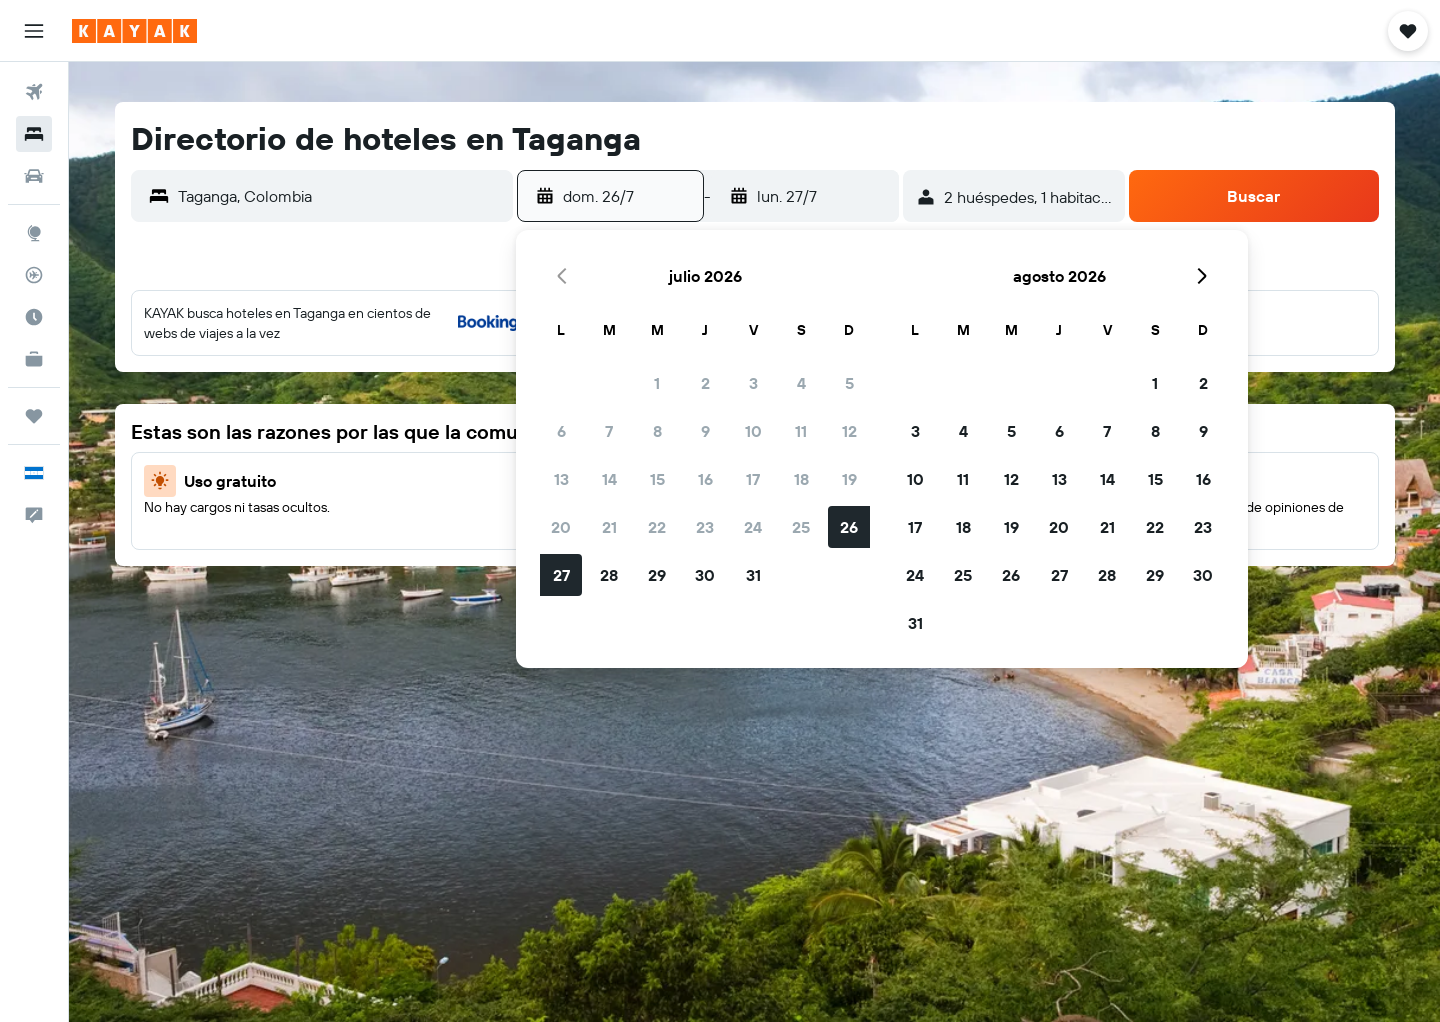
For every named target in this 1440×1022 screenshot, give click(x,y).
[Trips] (34, 416)
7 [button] (609, 431)
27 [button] (561, 575)
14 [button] (609, 479)
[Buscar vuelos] (34, 92)
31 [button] (753, 575)
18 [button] (801, 479)
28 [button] (609, 575)
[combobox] (340, 196)
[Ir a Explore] (34, 233)
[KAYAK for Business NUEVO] (34, 359)
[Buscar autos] (34, 176)
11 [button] (801, 431)
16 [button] (705, 479)
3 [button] (753, 383)
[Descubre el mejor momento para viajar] (34, 317)
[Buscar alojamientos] (34, 134)
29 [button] (657, 575)
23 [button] (705, 527)
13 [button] (561, 479)
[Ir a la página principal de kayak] (134, 31)
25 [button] (801, 527)
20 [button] (561, 527)
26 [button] (849, 527)
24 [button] (753, 527)
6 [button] (561, 431)
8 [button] (657, 431)
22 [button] (657, 527)
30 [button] (705, 575)
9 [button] (705, 431)
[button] (34, 31)
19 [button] (849, 479)
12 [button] (849, 431)
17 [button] (753, 479)
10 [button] (753, 431)
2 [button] (705, 383)
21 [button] (609, 527)
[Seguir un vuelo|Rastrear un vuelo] (34, 275)
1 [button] (657, 383)
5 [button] (849, 383)
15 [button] (657, 479)
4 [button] (801, 383)
